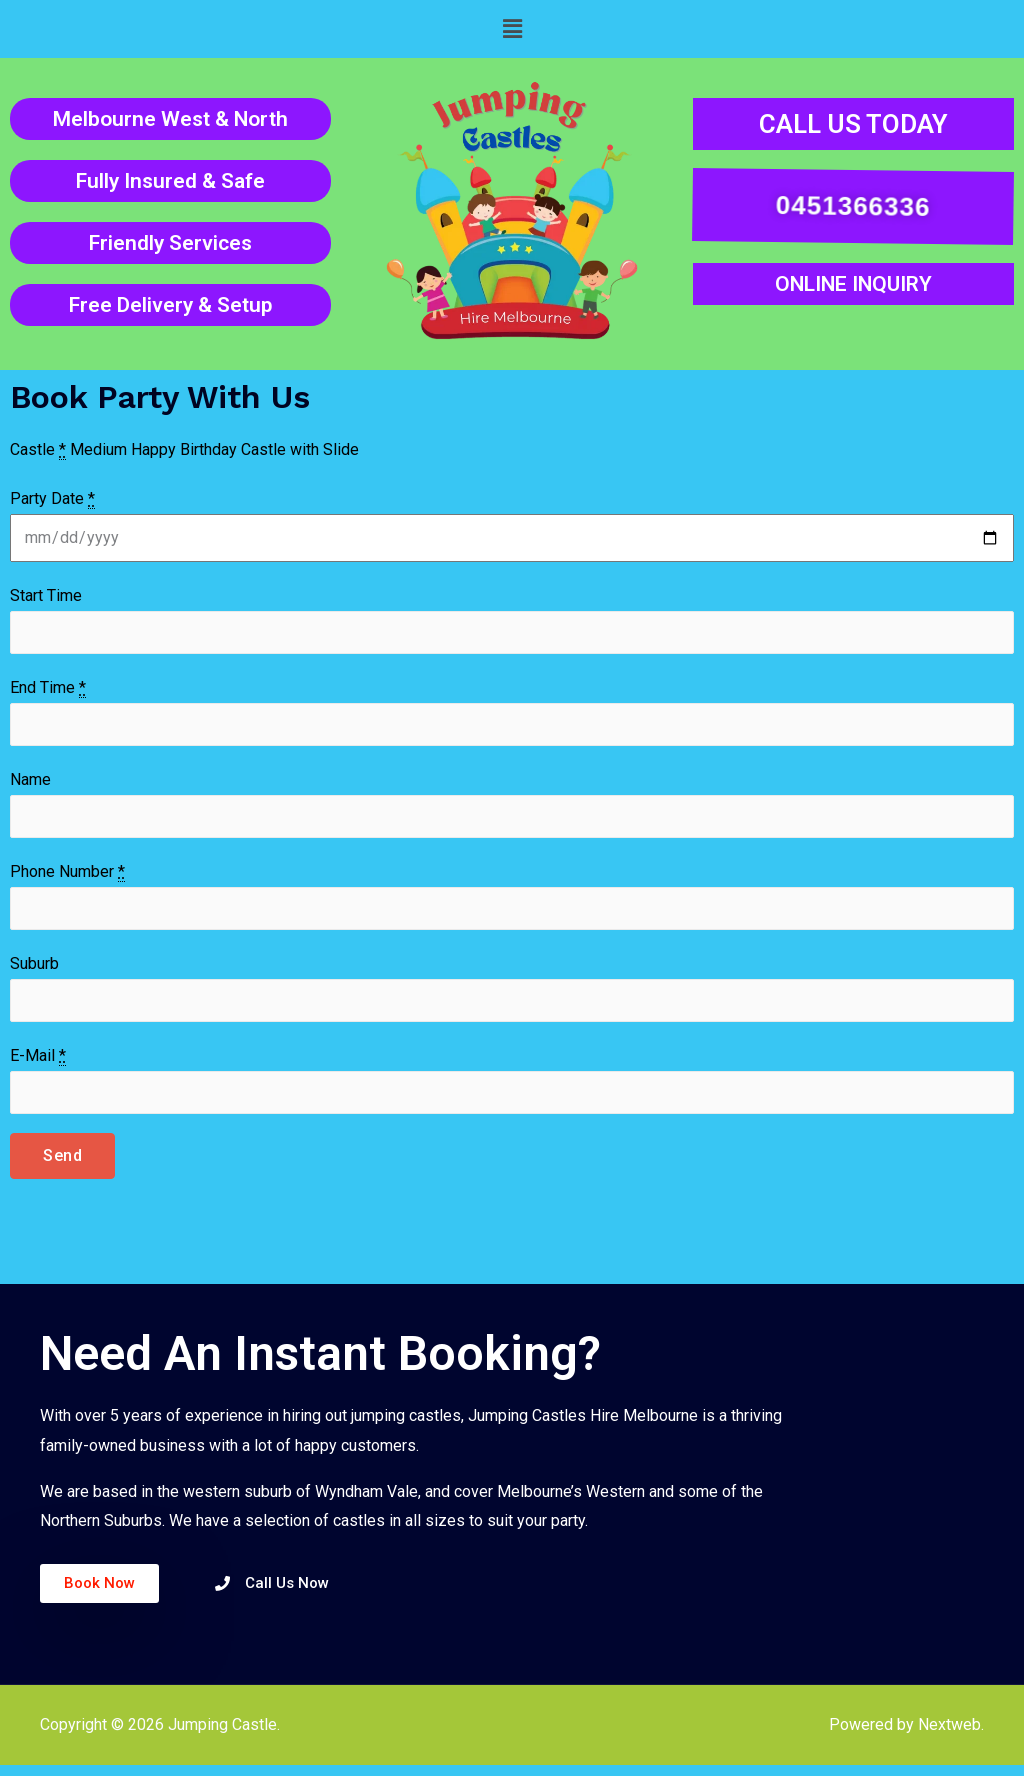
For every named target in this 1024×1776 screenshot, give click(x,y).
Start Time (46, 595)
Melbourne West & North (170, 119)
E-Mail (38, 1066)
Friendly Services (170, 243)
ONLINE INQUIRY (853, 284)
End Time (48, 690)
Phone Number (67, 878)
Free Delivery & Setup (170, 305)
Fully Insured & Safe (170, 181)
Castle (38, 450)
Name (30, 783)
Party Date (52, 499)
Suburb (34, 971)
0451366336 (850, 206)
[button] (512, 29)
